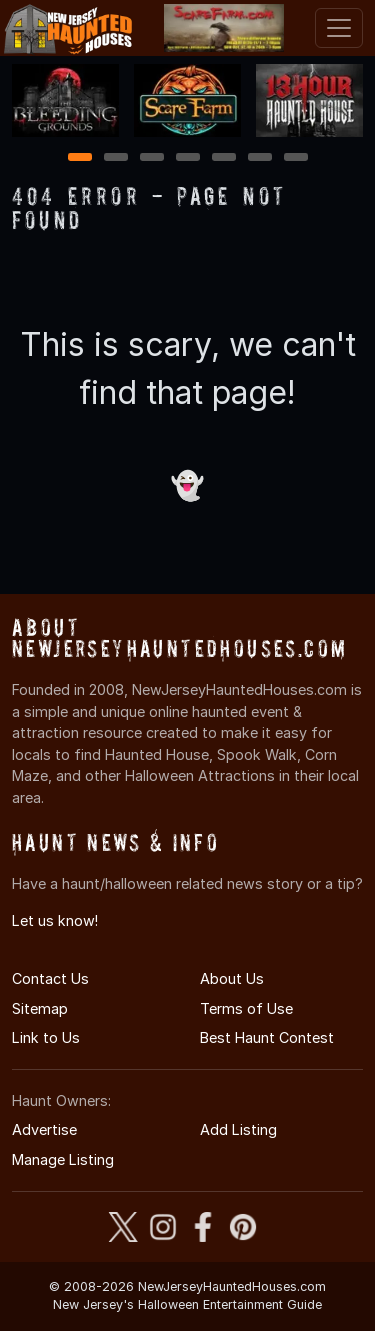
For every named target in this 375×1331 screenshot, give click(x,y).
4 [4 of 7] (188, 158)
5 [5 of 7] (223, 158)
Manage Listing (63, 1159)
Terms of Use (246, 1008)
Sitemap (40, 1008)
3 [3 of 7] (152, 158)
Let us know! (55, 920)
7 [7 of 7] (295, 158)
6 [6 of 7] (259, 158)
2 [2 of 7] (116, 158)
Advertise (44, 1129)
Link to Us (46, 1037)
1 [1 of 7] (79, 158)
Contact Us (50, 978)
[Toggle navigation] (339, 28)
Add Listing (238, 1129)
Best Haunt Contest (267, 1037)
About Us (232, 978)
